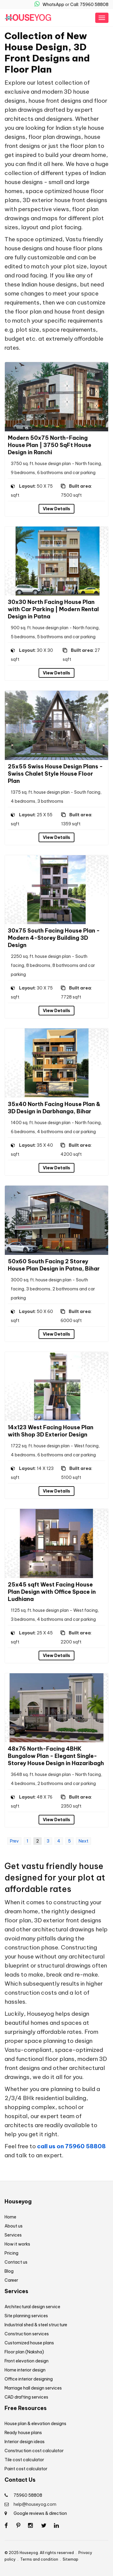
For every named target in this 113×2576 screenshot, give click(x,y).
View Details (56, 508)
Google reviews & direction (40, 2513)
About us (14, 2226)
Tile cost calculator (24, 2459)
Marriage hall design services (33, 2388)
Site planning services (26, 2315)
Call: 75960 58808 (89, 4)
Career (11, 2280)
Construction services (27, 2334)
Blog (9, 2271)
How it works (17, 2244)
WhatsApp (49, 4)
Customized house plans (29, 2343)
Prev (14, 1841)
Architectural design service (32, 2306)
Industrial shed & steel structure (36, 2324)
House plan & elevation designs (35, 2423)
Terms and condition (39, 2559)
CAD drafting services (26, 2397)
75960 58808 (28, 2495)
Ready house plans (23, 2432)
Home (10, 2217)
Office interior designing (29, 2379)
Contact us (16, 2262)
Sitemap (70, 2559)
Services (13, 2235)
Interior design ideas (25, 2441)
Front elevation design (27, 2361)
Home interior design (25, 2370)
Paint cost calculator (26, 2468)
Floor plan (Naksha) (24, 2352)
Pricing (11, 2253)
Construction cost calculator (34, 2450)
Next (83, 1841)
